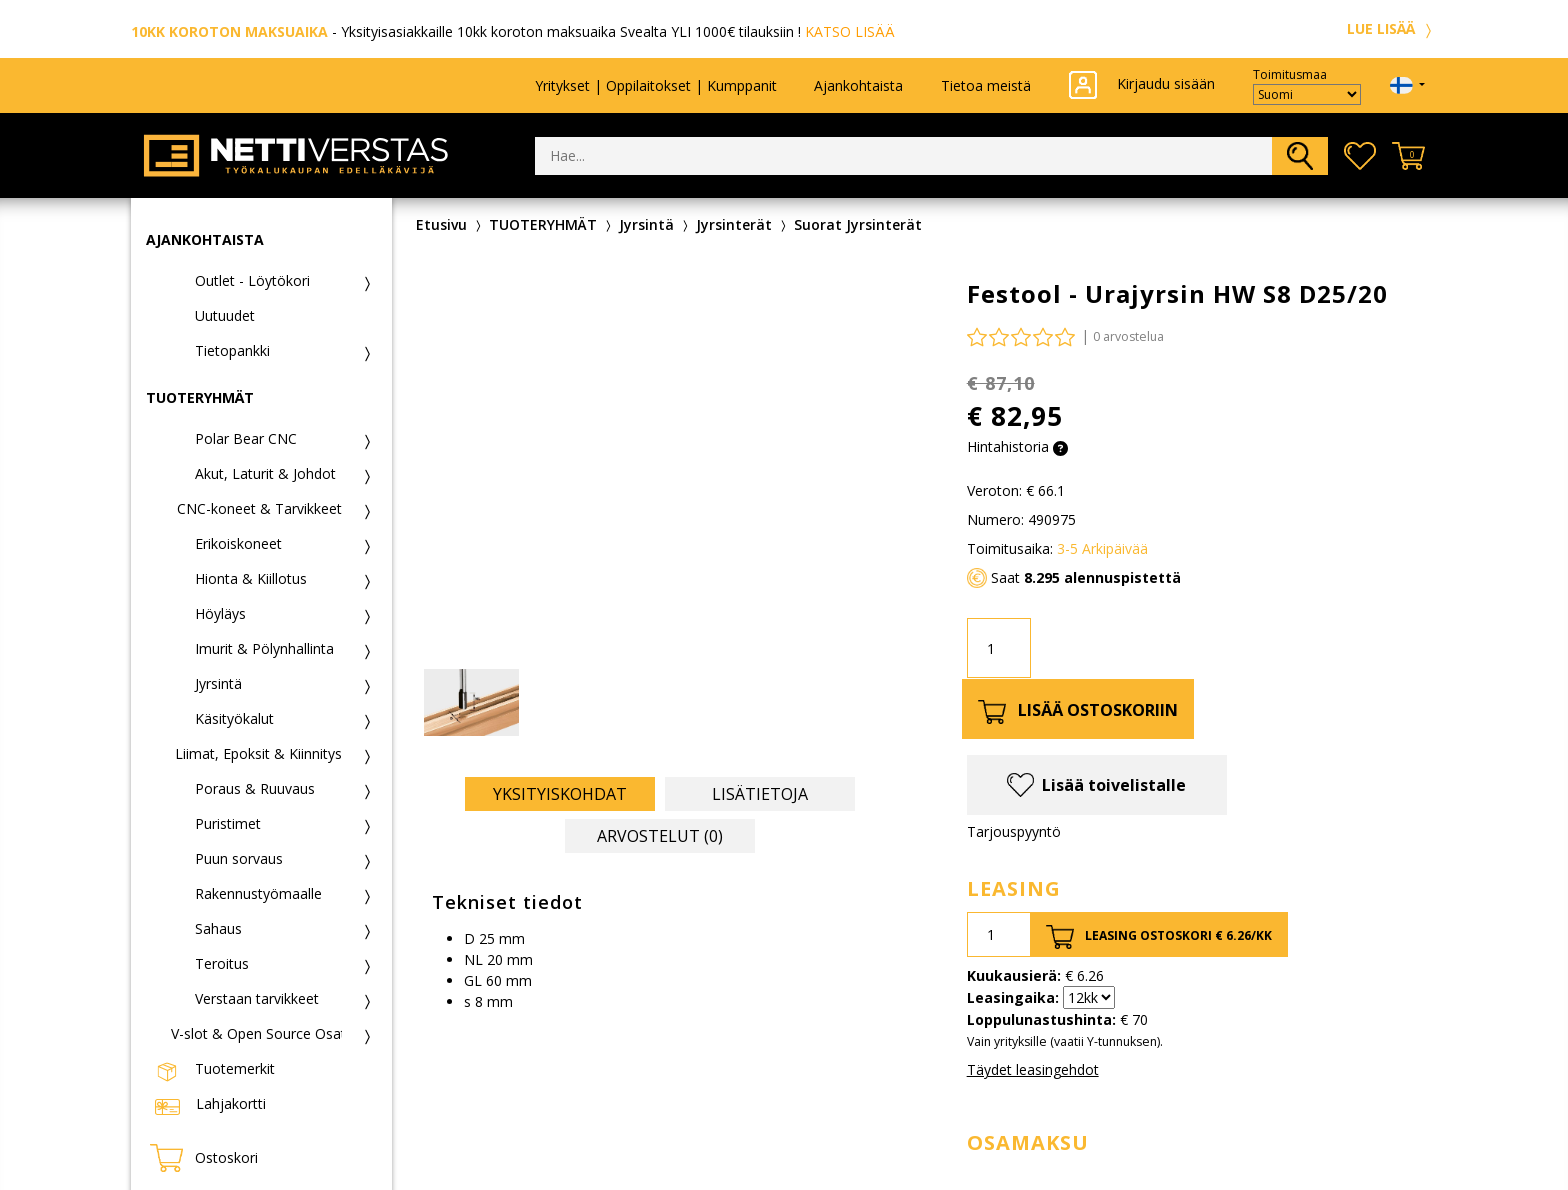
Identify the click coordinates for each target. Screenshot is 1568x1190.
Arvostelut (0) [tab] (660, 836)
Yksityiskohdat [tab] (560, 794)
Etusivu (441, 224)
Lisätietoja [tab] (760, 794)
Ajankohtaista (858, 85)
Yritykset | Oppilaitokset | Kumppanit (656, 85)
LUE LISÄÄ (1392, 28)
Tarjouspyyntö (1014, 831)
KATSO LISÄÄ (850, 31)
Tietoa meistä (986, 85)
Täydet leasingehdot (1033, 1069)
